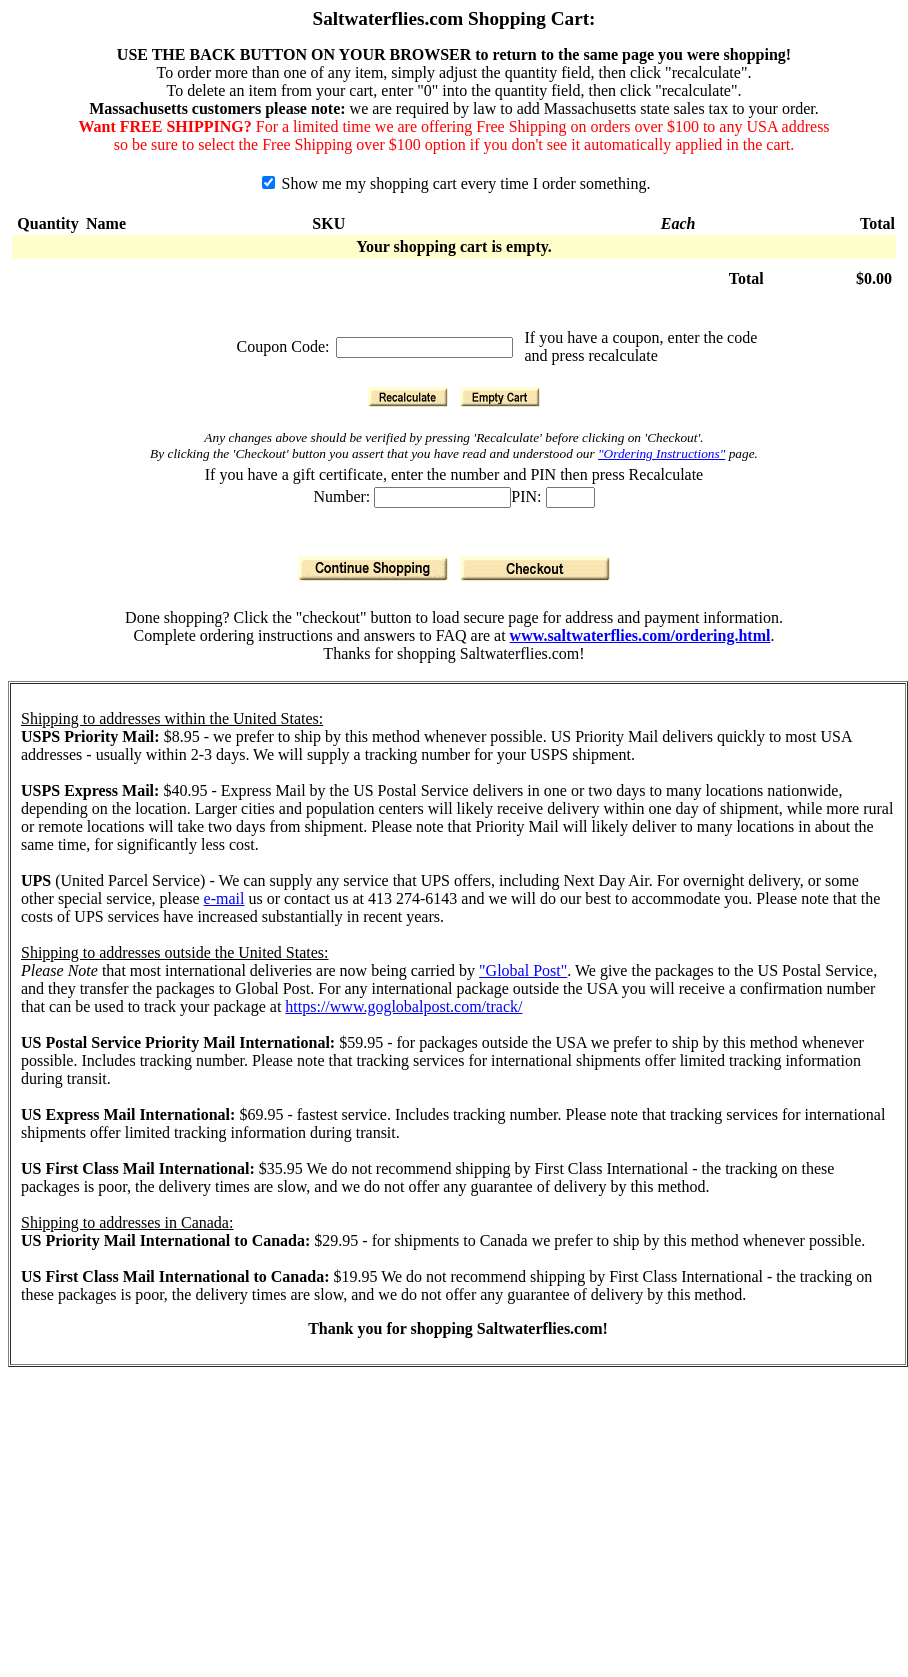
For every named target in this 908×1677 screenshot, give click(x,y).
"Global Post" (523, 970)
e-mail (224, 898)
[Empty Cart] (500, 397)
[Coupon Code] (424, 347)
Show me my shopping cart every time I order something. (456, 183)
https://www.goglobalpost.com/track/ (403, 1006)
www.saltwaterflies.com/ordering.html (640, 635)
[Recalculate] (408, 397)
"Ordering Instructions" (661, 453)
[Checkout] (535, 568)
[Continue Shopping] (373, 568)
